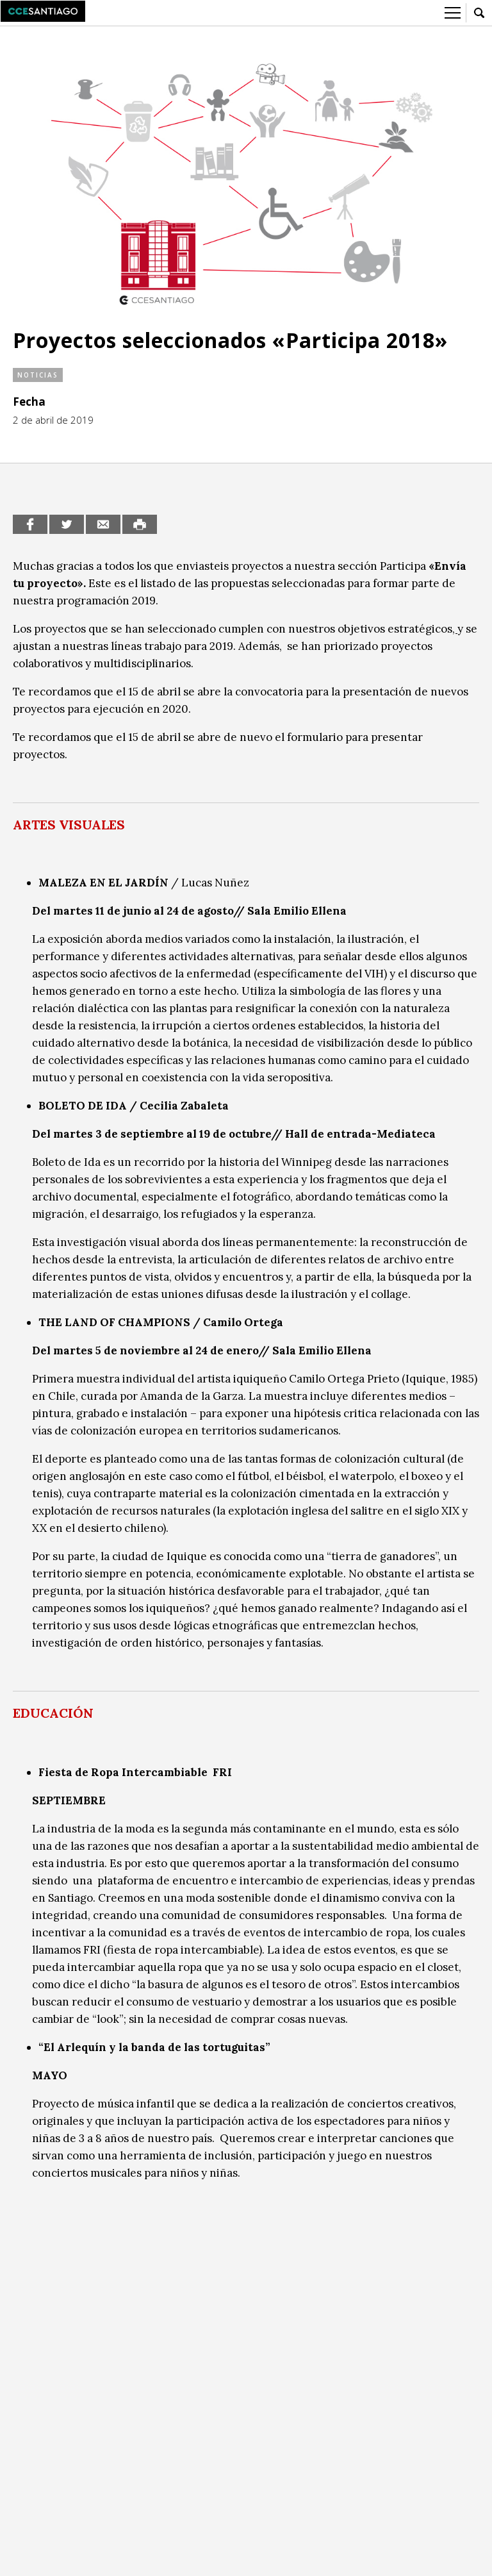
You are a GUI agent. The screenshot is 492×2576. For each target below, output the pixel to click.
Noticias (37, 374)
